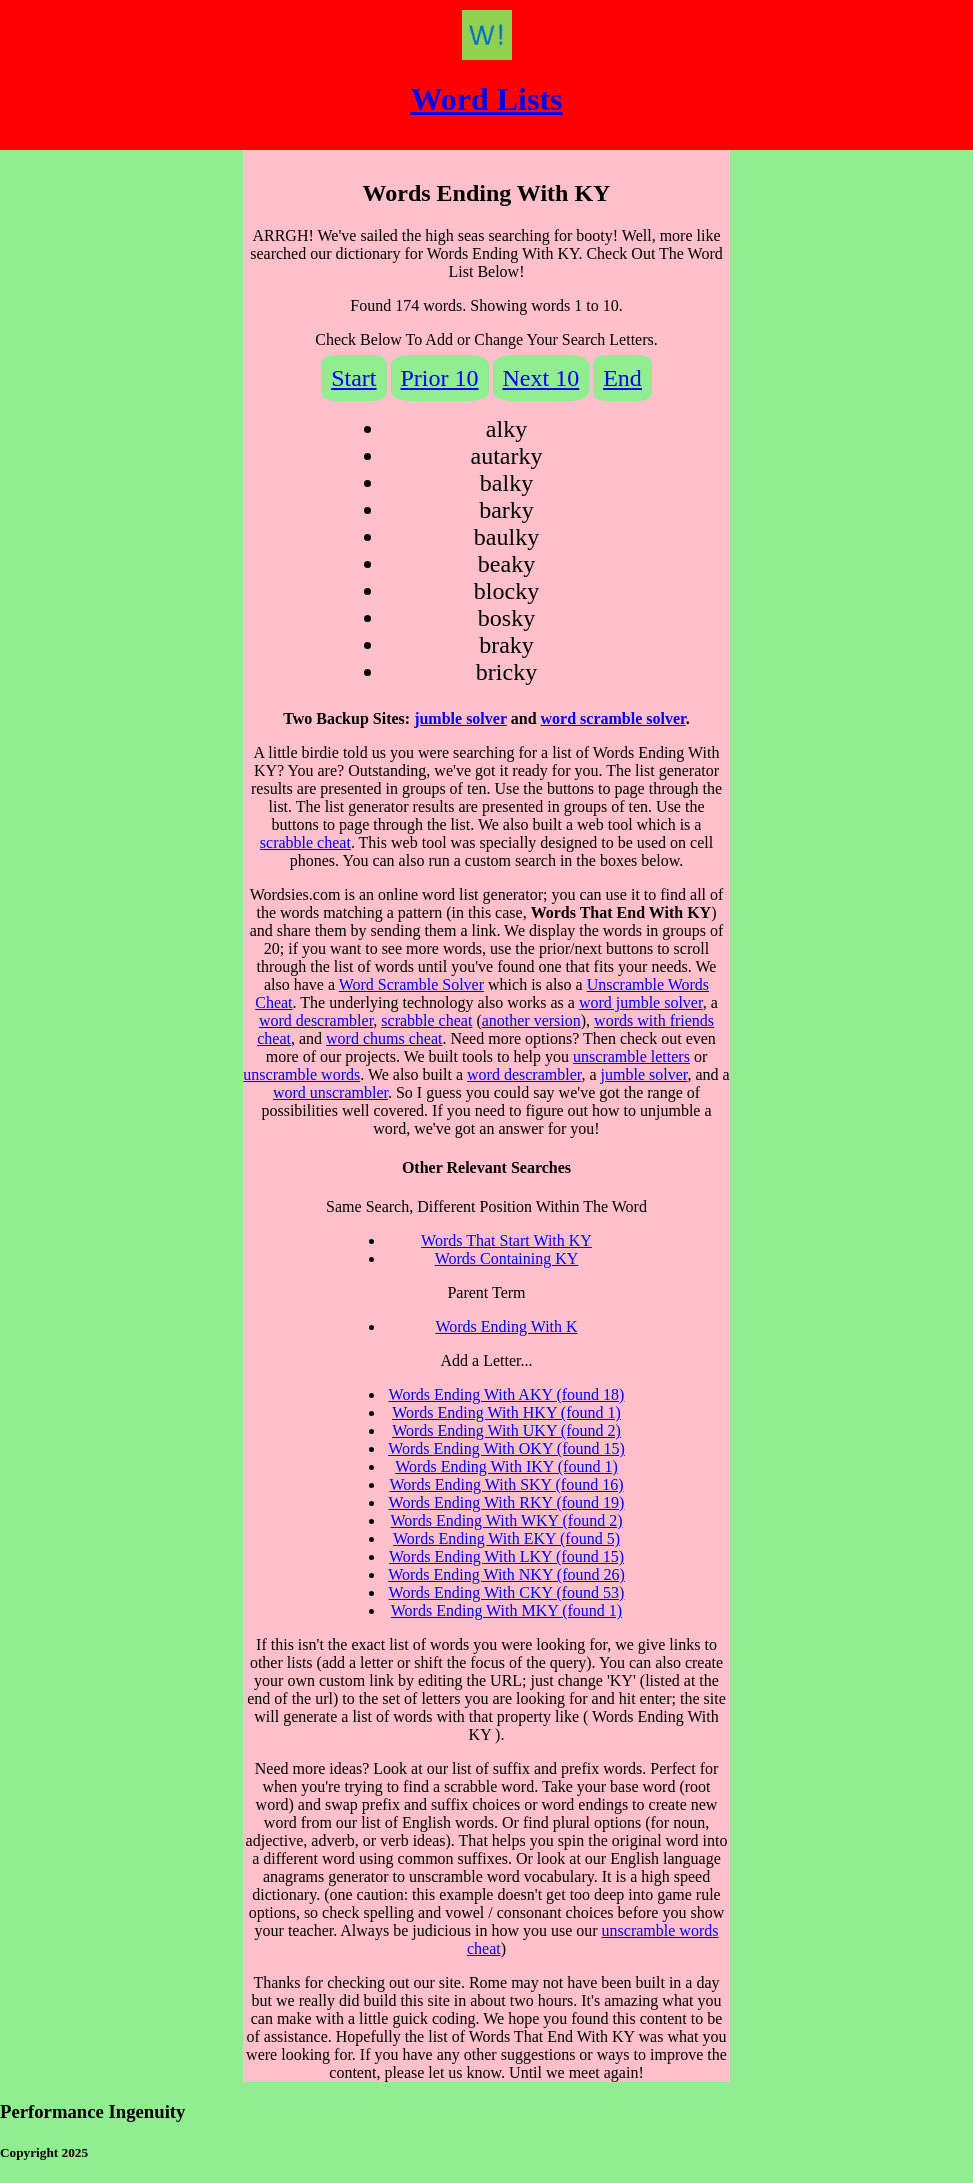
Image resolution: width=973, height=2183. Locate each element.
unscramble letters (631, 1056)
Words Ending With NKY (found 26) (506, 1574)
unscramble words (301, 1074)
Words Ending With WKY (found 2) (507, 1520)
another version (531, 1020)
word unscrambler (330, 1092)
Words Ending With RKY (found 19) (507, 1502)
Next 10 (541, 378)
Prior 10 (440, 378)
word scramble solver (613, 718)
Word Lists (486, 99)
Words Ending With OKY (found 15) (506, 1448)
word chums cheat (384, 1038)
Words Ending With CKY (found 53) (507, 1592)
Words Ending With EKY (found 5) (506, 1538)
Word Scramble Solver (411, 984)
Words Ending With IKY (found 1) (506, 1466)
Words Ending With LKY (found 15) (506, 1556)
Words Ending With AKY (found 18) (507, 1394)
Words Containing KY (507, 1258)
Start (353, 378)
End (622, 378)
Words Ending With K (506, 1326)
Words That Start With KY (506, 1240)
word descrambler (316, 1020)
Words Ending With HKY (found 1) (506, 1412)
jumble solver (460, 718)
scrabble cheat (305, 842)
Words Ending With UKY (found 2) (506, 1430)
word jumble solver (641, 1002)
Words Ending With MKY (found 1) (506, 1610)
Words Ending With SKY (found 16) (506, 1484)
